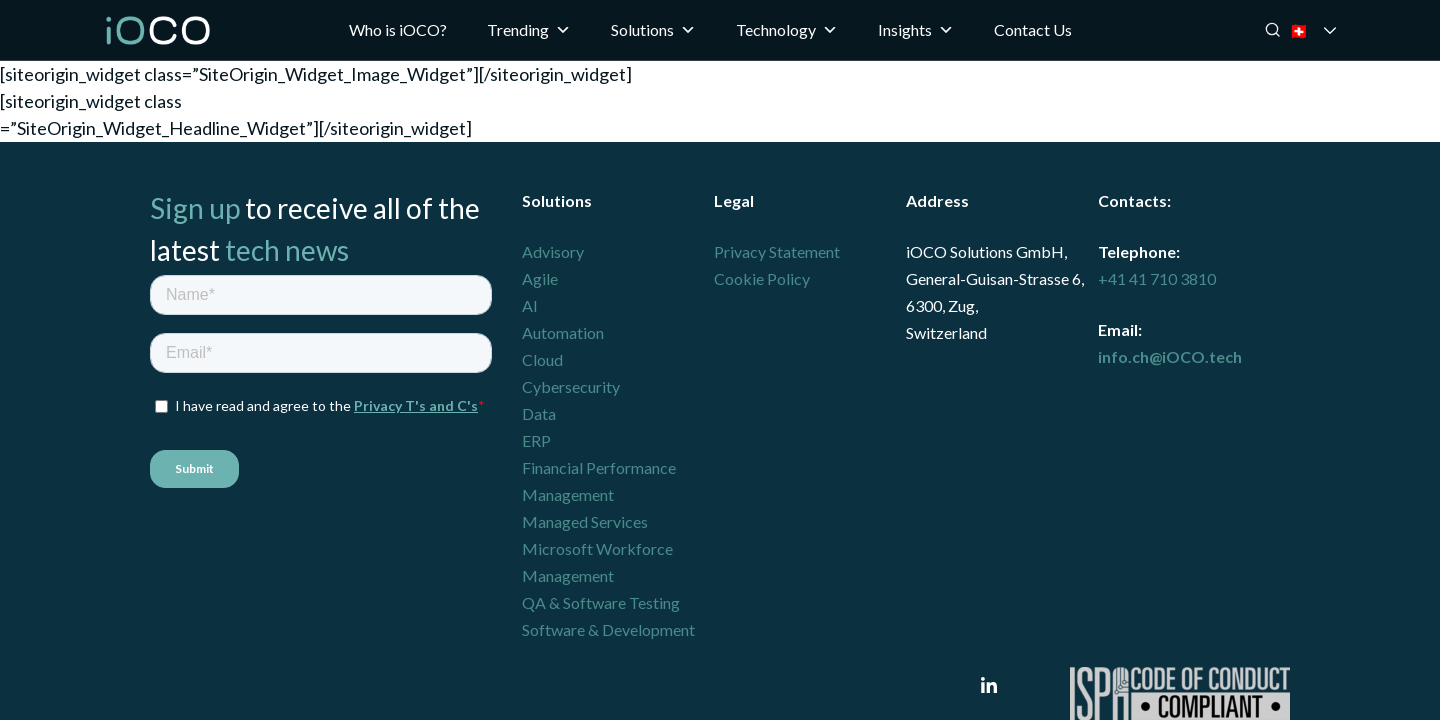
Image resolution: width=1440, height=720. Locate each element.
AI (530, 305)
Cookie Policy (762, 278)
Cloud (542, 359)
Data (539, 413)
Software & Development (608, 629)
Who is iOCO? (398, 29)
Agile (540, 278)
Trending (529, 30)
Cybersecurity (571, 386)
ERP (536, 440)
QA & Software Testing (601, 602)
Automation (563, 332)
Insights (916, 30)
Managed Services (585, 521)
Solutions (653, 30)
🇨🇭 (1326, 30)
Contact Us (1033, 29)
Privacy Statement (777, 251)
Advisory (553, 251)
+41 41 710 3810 (1157, 278)
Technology (787, 30)
